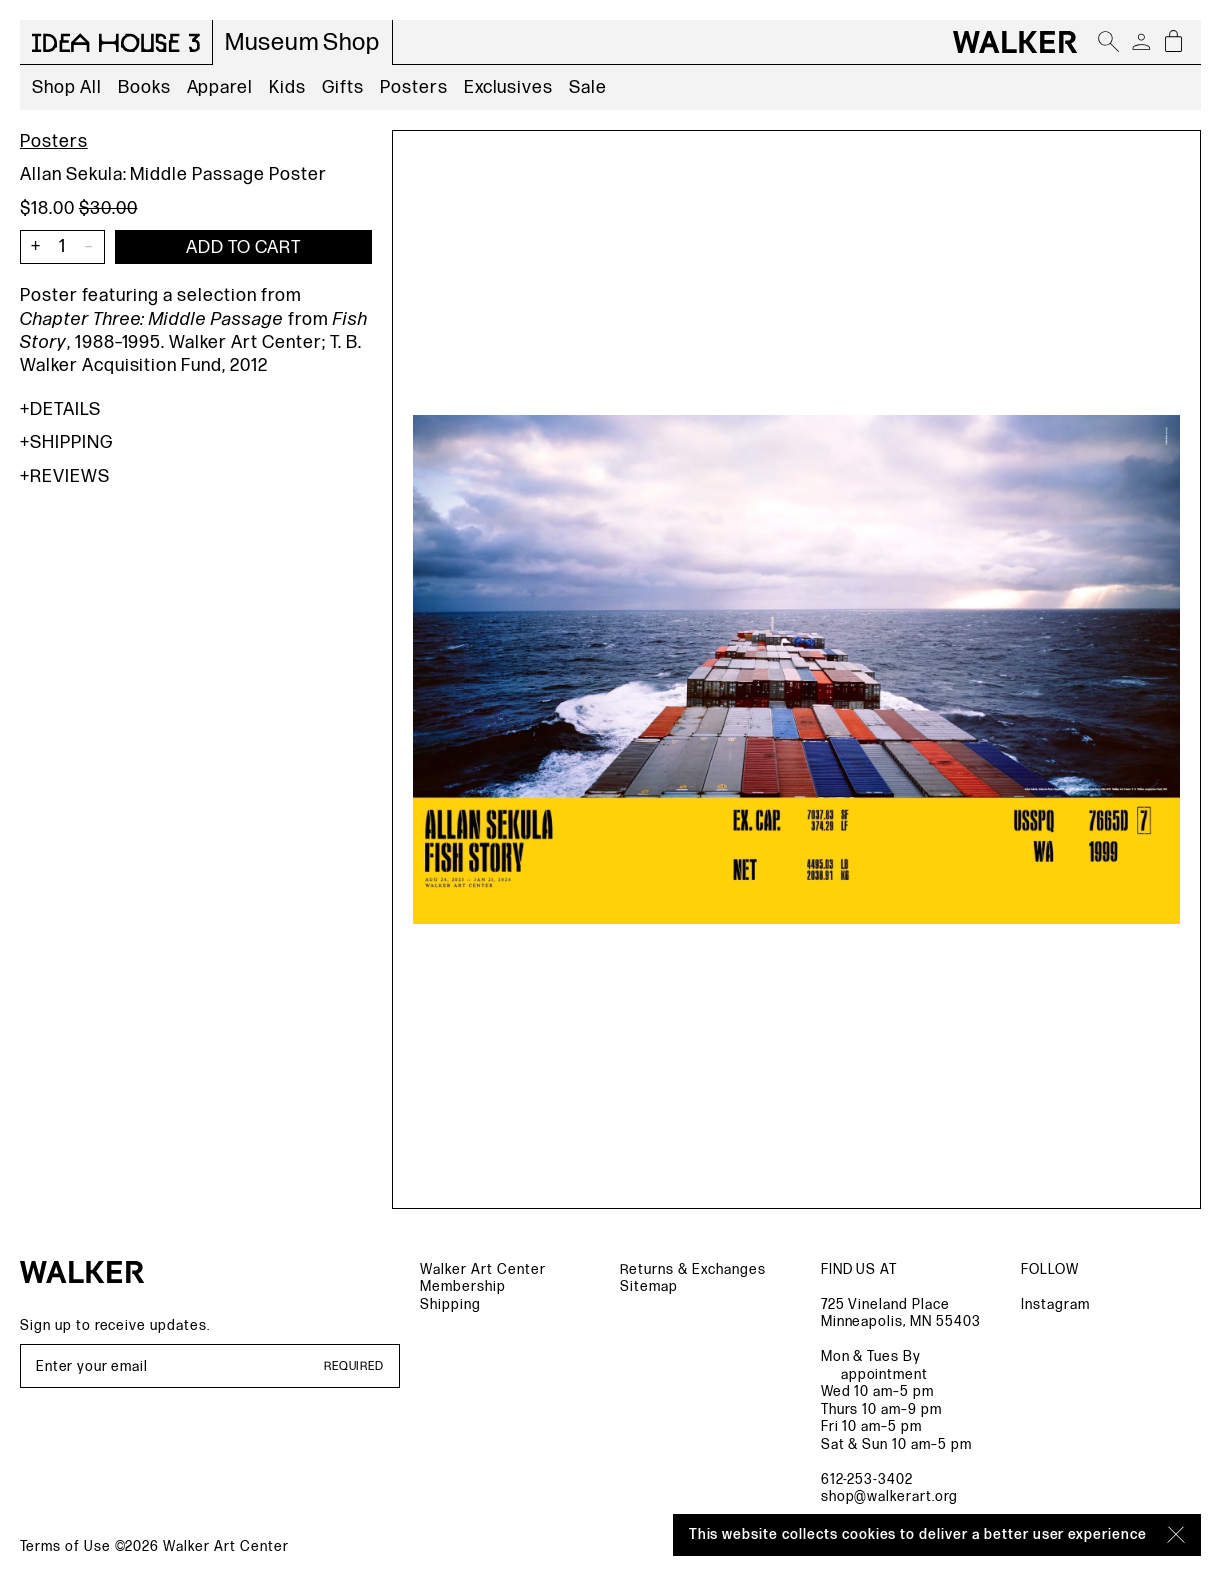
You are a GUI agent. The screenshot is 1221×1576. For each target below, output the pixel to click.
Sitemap (649, 1286)
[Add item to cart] (243, 247)
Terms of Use (65, 1546)
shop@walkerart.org (889, 1496)
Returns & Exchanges (692, 1269)
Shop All (67, 87)
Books (144, 87)
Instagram (1055, 1304)
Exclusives (509, 87)
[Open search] (1109, 42)
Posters (414, 87)
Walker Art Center (482, 1269)
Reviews (65, 476)
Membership (463, 1286)
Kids (287, 87)
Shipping (66, 442)
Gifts (343, 87)
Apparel (220, 87)
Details (60, 409)
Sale (588, 87)
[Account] (1141, 42)
